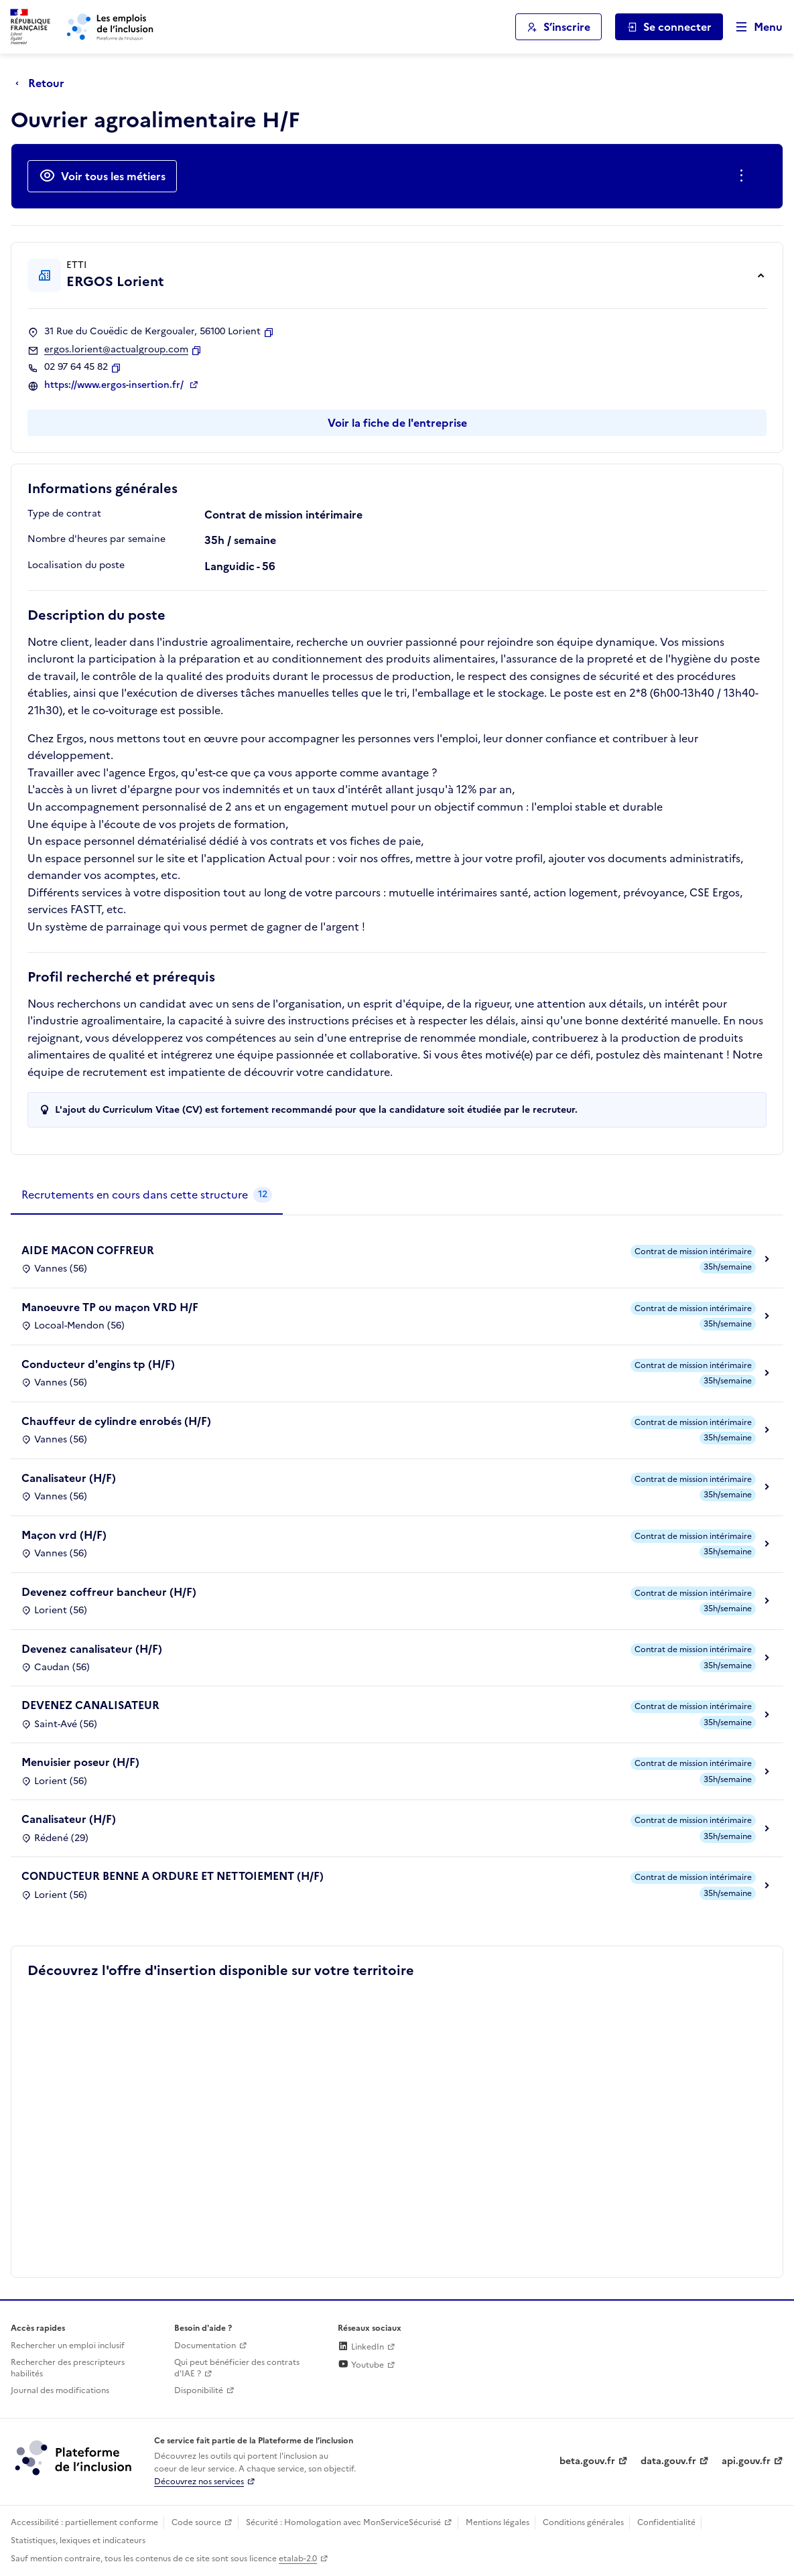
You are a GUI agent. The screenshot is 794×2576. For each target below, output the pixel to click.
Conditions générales (583, 2522)
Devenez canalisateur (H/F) (91, 1649)
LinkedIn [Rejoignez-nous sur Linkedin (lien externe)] (361, 2347)
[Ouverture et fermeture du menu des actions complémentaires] (744, 176)
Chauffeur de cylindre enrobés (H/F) (116, 1421)
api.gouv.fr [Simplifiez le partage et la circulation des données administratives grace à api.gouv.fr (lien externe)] (746, 2461)
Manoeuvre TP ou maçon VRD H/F (109, 1307)
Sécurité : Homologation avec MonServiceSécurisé (343, 2522)
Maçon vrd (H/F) (64, 1535)
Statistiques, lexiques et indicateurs (78, 2540)
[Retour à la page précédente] (43, 83)
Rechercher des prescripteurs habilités (68, 2368)
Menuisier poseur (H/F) (80, 1762)
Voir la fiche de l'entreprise (397, 423)
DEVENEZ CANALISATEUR (90, 1705)
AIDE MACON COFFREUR (87, 1250)
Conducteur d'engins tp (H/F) (98, 1364)
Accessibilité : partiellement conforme (84, 2522)
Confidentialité (666, 2522)
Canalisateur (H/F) (68, 1478)
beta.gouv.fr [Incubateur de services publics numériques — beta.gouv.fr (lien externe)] (587, 2461)
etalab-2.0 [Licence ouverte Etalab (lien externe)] (298, 2559)
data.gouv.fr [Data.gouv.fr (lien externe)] (668, 2461)
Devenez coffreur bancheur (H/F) (108, 1592)
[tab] (147, 1195)
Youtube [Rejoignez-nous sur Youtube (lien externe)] (361, 2365)
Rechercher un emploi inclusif (68, 2346)
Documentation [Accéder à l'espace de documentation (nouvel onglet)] (205, 2346)
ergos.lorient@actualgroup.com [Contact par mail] (116, 349)
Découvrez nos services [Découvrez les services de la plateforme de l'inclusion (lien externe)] (199, 2482)
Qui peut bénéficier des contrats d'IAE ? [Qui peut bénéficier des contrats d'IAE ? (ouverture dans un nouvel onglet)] (237, 2368)
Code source (196, 2522)
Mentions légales (497, 2522)
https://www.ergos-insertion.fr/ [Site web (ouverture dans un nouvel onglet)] (115, 385)
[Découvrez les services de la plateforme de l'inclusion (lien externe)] (74, 2457)
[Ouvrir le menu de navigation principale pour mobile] (753, 27)
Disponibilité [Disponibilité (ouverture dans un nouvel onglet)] (198, 2390)
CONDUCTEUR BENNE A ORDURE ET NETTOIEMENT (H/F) (172, 1876)
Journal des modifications (60, 2390)
